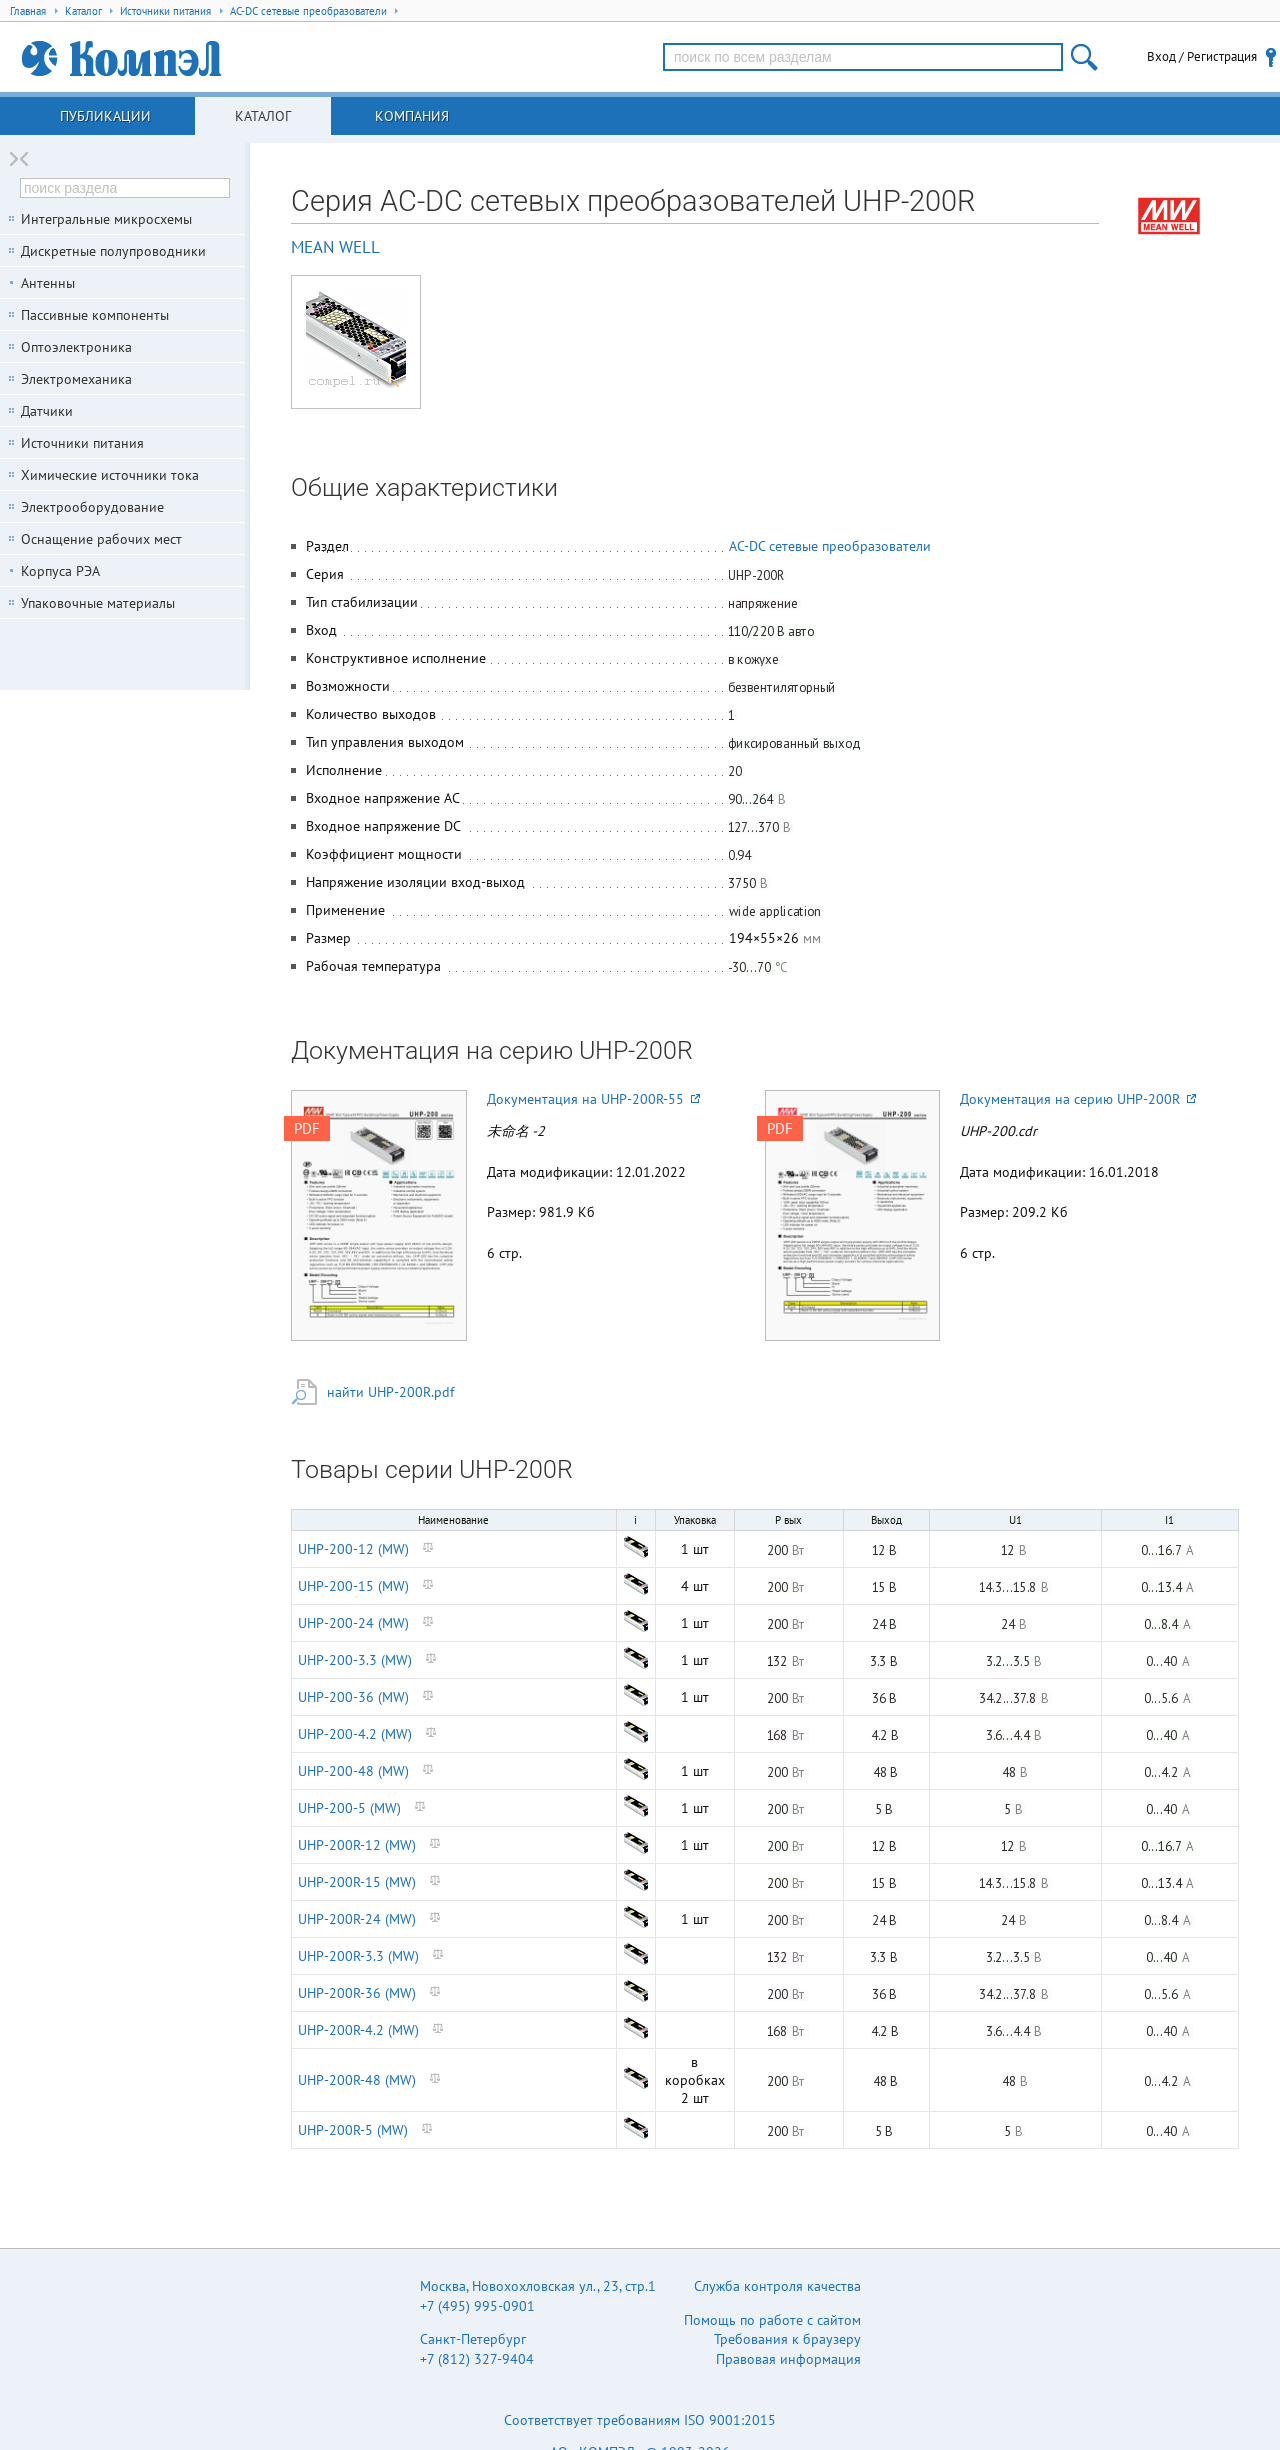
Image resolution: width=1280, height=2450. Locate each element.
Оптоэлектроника (76, 347)
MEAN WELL (335, 247)
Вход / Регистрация (1202, 56)
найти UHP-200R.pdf (390, 1392)
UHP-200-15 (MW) (353, 1586)
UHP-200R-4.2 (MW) (358, 2030)
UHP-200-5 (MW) (349, 1808)
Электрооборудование (92, 507)
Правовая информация (788, 2359)
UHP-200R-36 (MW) (357, 1993)
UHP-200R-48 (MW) (357, 2080)
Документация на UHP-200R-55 (593, 1099)
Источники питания (82, 443)
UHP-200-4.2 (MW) (355, 1734)
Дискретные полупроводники (113, 251)
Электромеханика (76, 379)
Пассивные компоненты (95, 315)
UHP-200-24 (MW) (353, 1623)
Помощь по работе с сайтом (772, 2320)
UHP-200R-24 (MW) (357, 1919)
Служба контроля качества (777, 2286)
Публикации (105, 116)
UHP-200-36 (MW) (353, 1697)
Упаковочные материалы (98, 603)
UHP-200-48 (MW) (353, 1771)
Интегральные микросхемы (106, 219)
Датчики (47, 411)
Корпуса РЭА (60, 571)
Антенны (48, 283)
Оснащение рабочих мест (101, 539)
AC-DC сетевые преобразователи (830, 546)
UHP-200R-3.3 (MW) (358, 1956)
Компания (412, 116)
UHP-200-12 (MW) (353, 1549)
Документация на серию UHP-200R (1078, 1099)
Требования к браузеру (787, 2339)
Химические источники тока (110, 475)
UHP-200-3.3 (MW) (355, 1660)
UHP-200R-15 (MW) (357, 1882)
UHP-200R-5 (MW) (353, 2130)
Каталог (263, 116)
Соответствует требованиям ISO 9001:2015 (640, 2420)
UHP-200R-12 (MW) (357, 1845)
